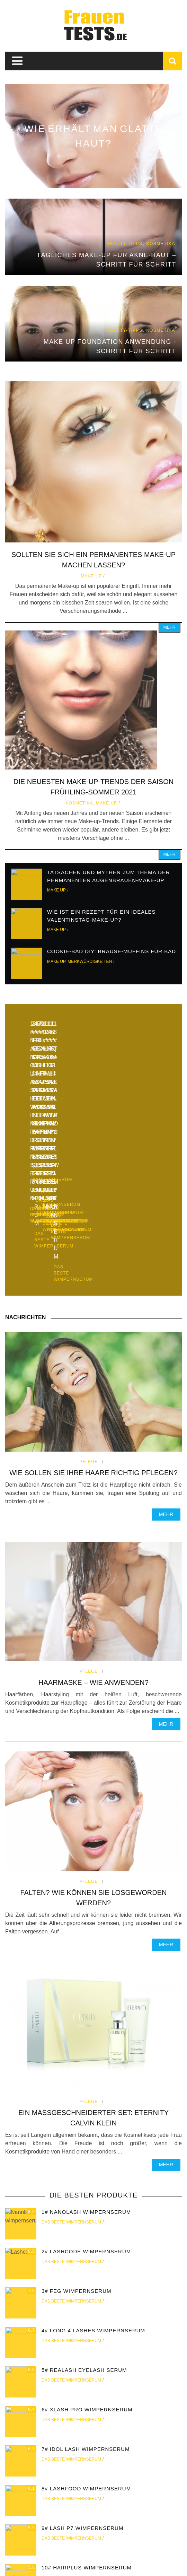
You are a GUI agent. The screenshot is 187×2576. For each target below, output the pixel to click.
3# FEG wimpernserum (77, 2152)
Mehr (169, 627)
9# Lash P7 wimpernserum (82, 2389)
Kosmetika (79, 803)
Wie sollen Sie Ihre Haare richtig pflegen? (93, 1334)
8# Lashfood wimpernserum (86, 2349)
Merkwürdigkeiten (90, 961)
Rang (117, 2552)
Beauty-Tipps (88, 2552)
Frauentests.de (85, 2566)
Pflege (88, 1322)
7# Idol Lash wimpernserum (86, 2310)
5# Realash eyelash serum (84, 2231)
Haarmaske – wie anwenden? (93, 1543)
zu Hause (22, 2552)
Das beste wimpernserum (71, 2083)
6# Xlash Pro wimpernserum (87, 2270)
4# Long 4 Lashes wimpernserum (93, 2191)
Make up (91, 576)
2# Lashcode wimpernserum (86, 2112)
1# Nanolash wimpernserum (86, 2073)
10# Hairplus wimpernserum (87, 2428)
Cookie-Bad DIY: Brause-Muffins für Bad (111, 951)
